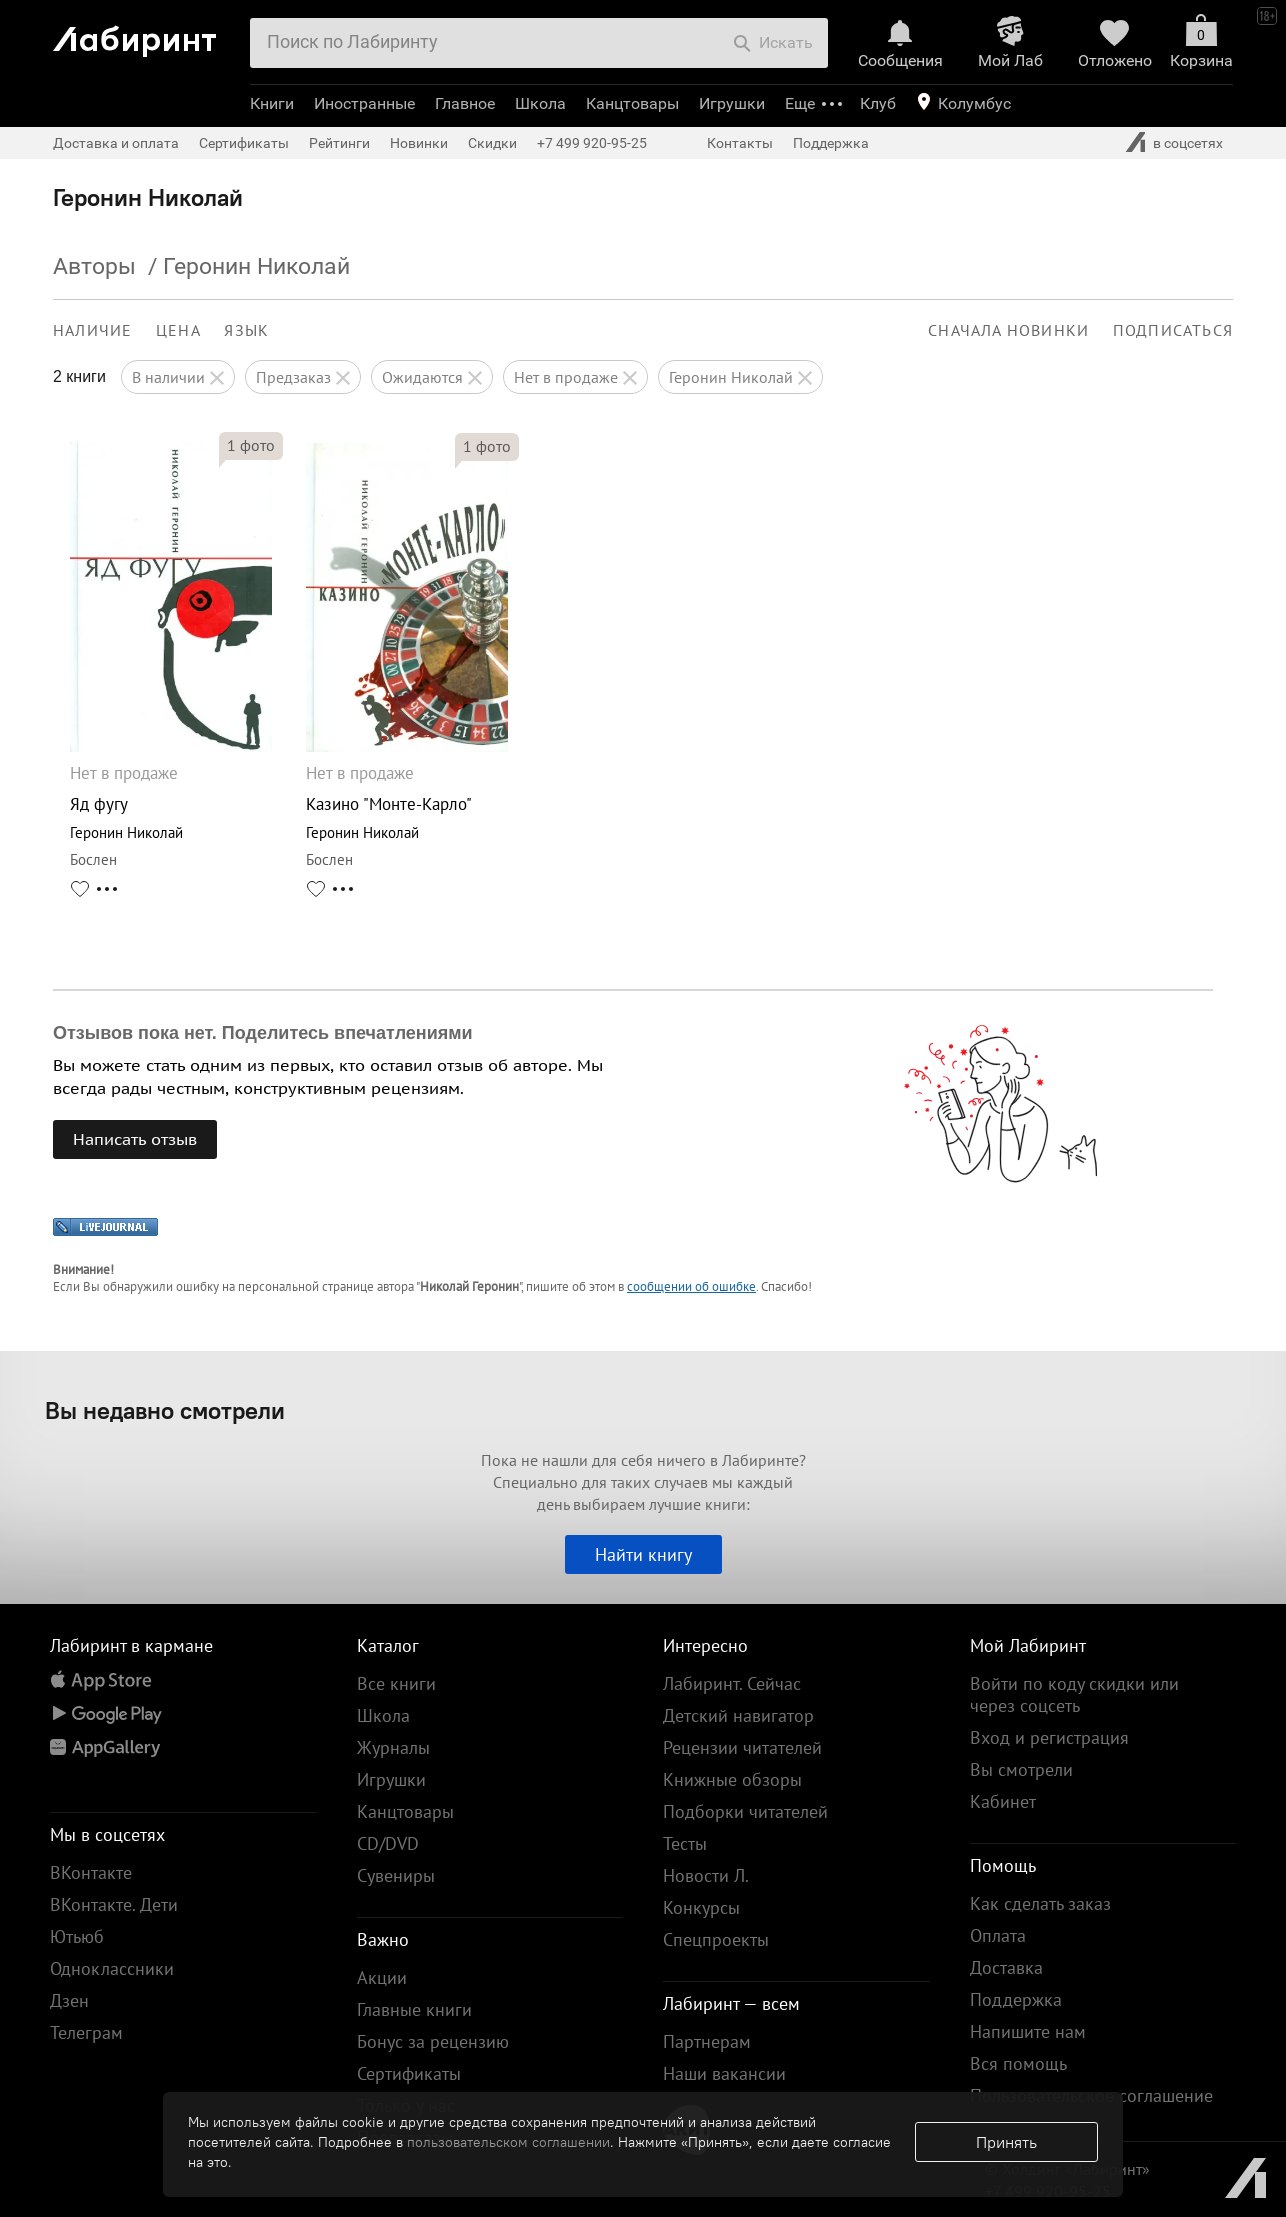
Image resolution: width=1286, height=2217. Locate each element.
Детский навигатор (738, 1715)
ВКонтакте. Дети (114, 1904)
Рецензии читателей (742, 1747)
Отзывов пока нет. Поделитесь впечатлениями (263, 1033)
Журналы (393, 1747)
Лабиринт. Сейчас (732, 1683)
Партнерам (707, 2041)
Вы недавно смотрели (165, 1410)
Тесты (685, 1843)
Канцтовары (632, 103)
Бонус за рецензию (433, 2041)
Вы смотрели (1021, 1769)
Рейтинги (339, 143)
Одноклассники (112, 1968)
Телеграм (86, 2032)
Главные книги (414, 2009)
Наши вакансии (724, 2073)
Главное (465, 103)
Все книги (396, 1683)
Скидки (492, 143)
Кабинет (1003, 1801)
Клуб (878, 103)
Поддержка (831, 143)
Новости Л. (706, 1875)
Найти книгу (643, 1554)
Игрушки (732, 103)
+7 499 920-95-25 (592, 143)
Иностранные (364, 103)
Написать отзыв (135, 1139)
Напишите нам (1028, 2031)
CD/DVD (388, 1843)
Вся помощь (1018, 2063)
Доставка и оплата (116, 143)
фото (251, 445)
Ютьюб (77, 1936)
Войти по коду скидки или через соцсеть (1074, 1694)
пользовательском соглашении (508, 2142)
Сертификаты (244, 143)
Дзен (69, 2000)
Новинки (419, 143)
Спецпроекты (716, 1939)
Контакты (740, 143)
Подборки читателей (745, 1811)
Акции (382, 1977)
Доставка (1006, 1967)
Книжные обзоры (732, 1779)
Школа (540, 103)
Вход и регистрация (1049, 1737)
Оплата (998, 1935)
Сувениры (396, 1875)
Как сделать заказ (1040, 1903)
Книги (272, 103)
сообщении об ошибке (691, 1286)
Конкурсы (701, 1907)
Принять (1006, 2142)
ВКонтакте (91, 1872)
